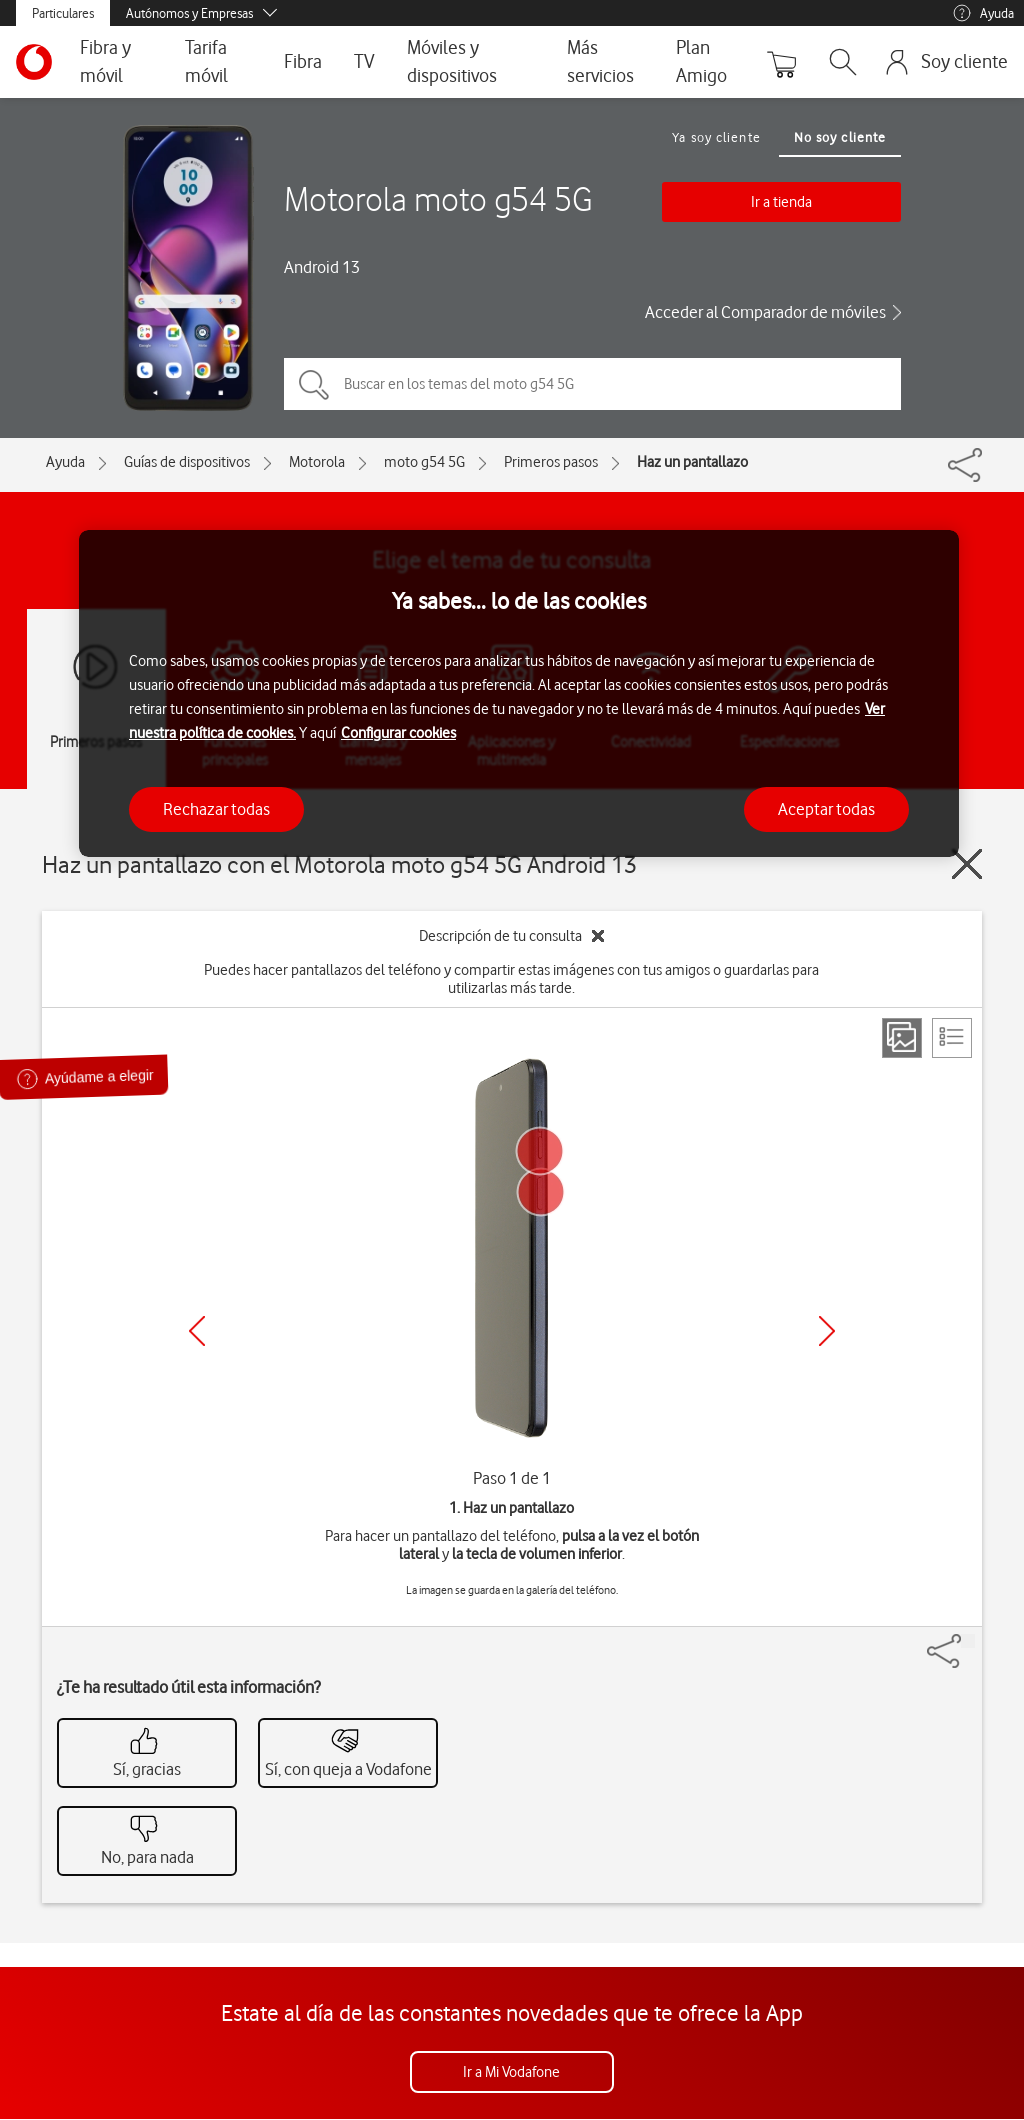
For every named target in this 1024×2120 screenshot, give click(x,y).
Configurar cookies (398, 733)
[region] (519, 693)
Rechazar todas (216, 809)
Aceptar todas (826, 809)
